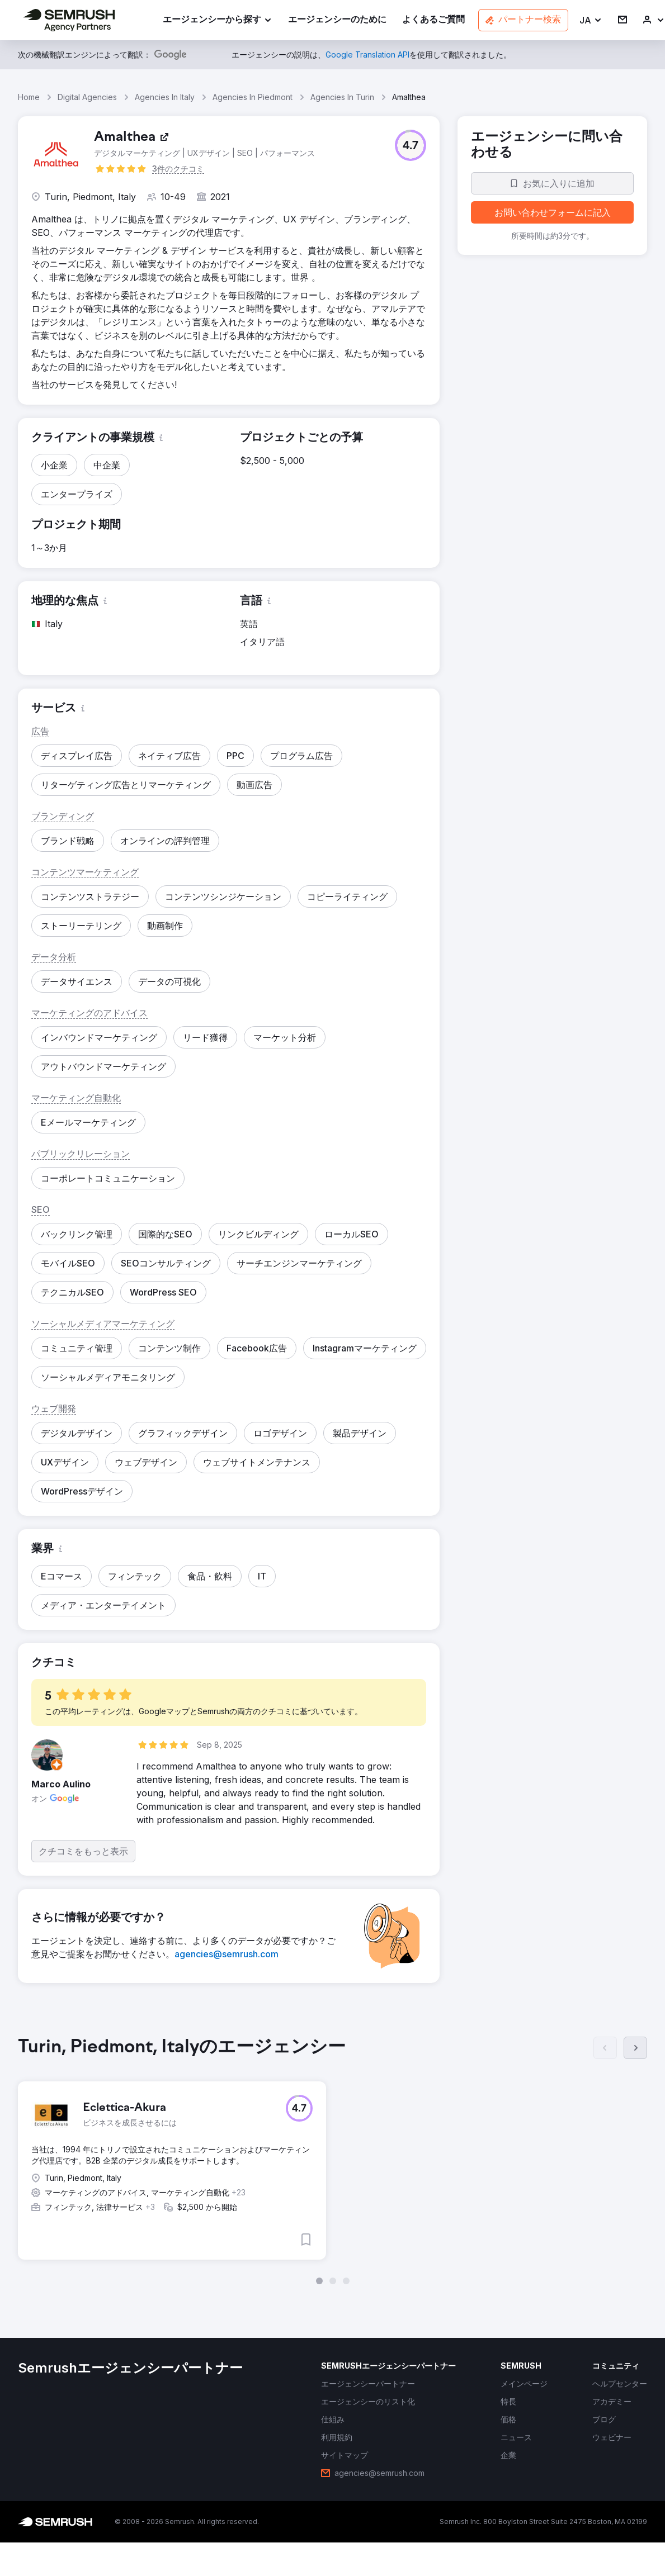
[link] (337, 20)
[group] (332, 2160)
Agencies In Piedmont (253, 97)
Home (29, 97)
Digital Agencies (87, 97)
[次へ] (635, 2048)
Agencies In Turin (342, 97)
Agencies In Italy (165, 97)
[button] (590, 20)
